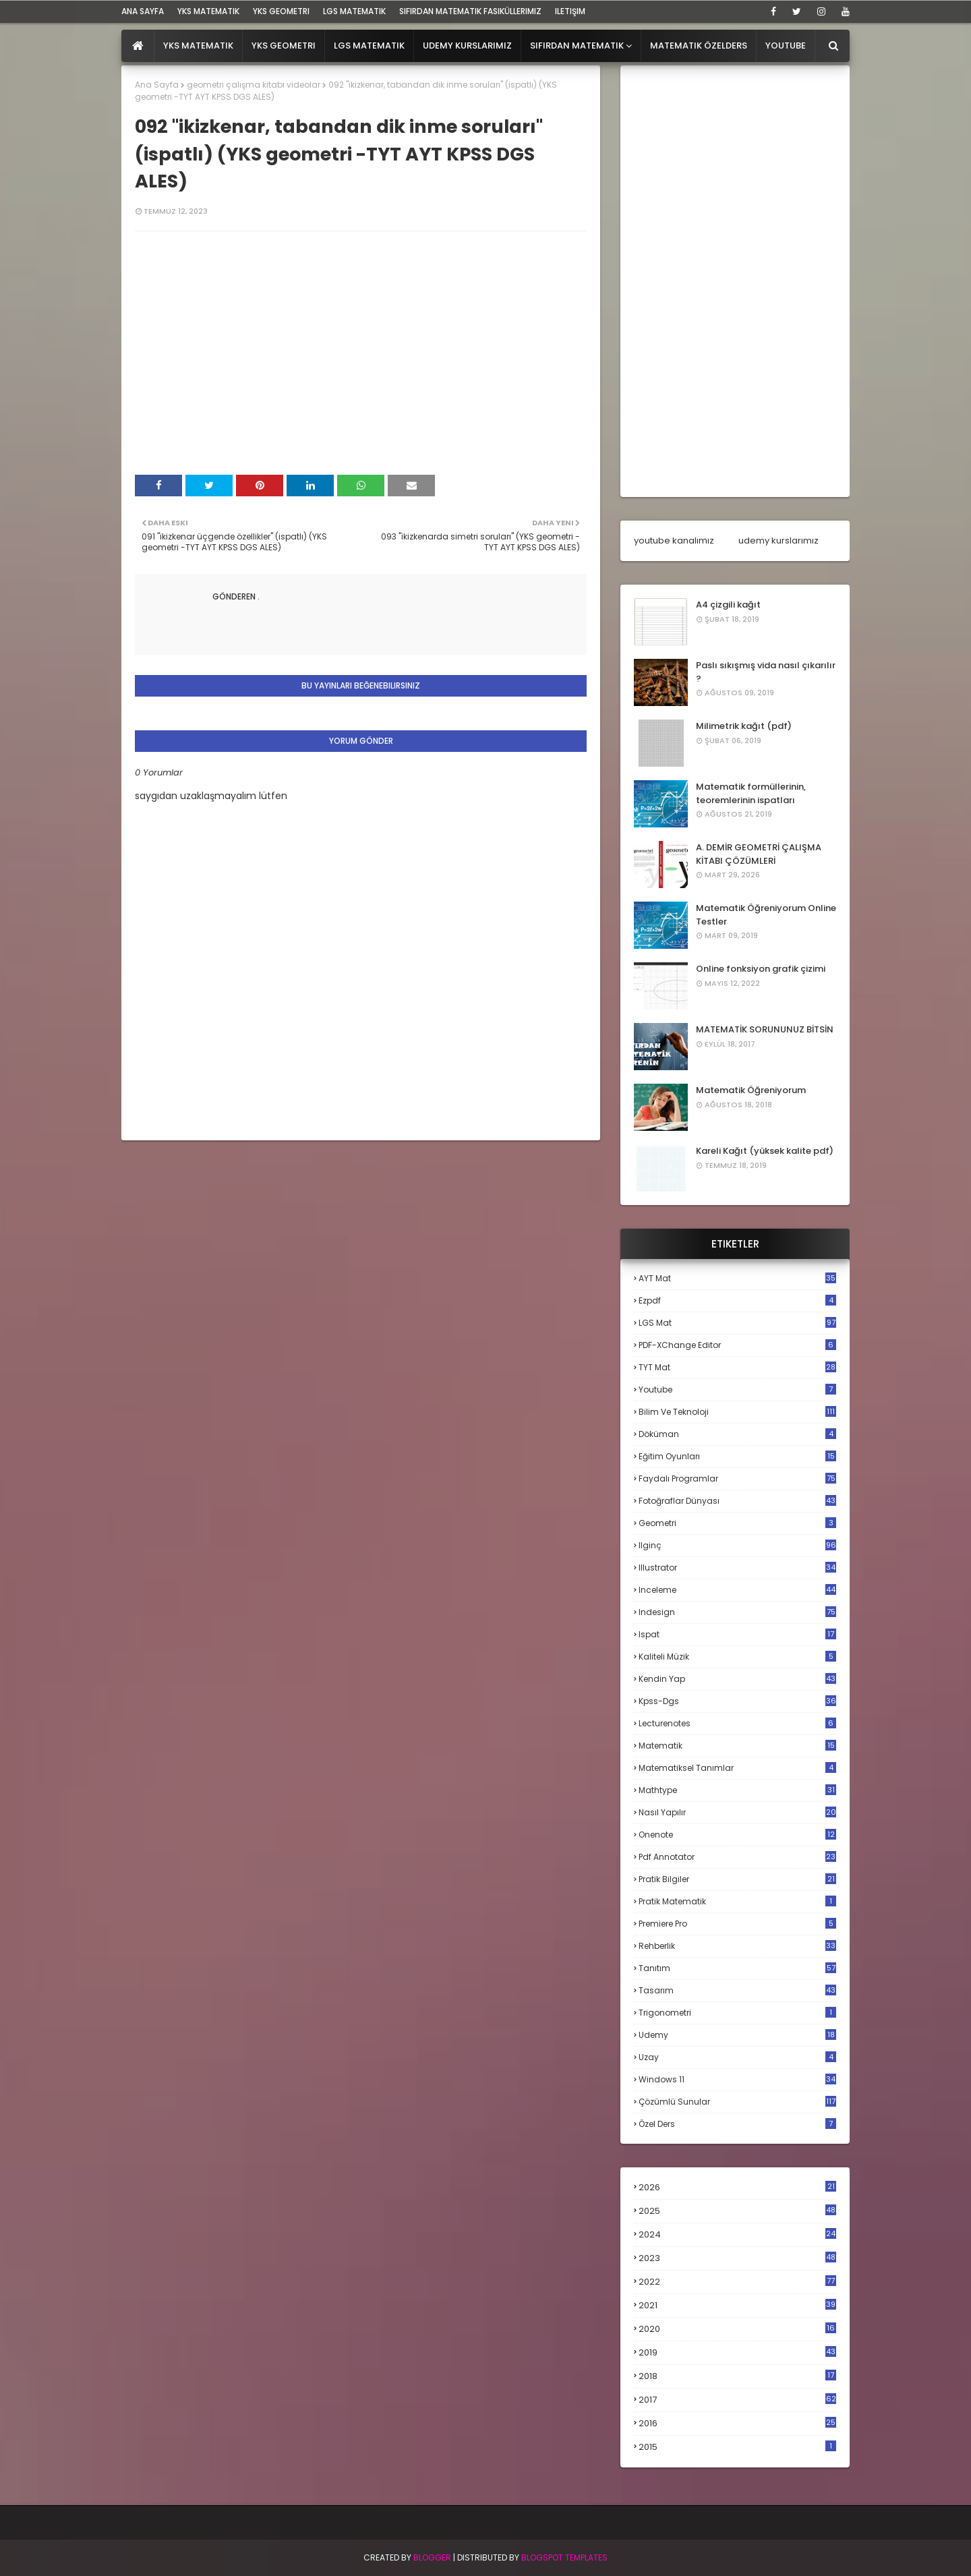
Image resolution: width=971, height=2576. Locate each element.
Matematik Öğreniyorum (751, 1090)
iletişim (570, 11)
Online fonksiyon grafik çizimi (760, 968)
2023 (737, 2258)
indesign (737, 1612)
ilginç (737, 1545)
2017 (737, 2400)
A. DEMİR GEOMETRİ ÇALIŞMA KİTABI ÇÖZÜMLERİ (758, 854)
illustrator (737, 1567)
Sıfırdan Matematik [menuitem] (577, 45)
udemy (737, 2035)
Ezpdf (737, 1300)
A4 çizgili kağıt (728, 604)
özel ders (737, 2124)
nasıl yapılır (737, 1812)
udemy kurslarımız (778, 540)
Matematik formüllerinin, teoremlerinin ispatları (751, 793)
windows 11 (737, 2079)
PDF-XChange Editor (737, 1345)
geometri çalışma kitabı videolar (253, 84)
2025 (737, 2210)
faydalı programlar (737, 1478)
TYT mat (737, 1367)
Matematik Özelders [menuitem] (698, 45)
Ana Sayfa (157, 84)
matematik (737, 1746)
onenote (737, 1834)
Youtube (737, 1389)
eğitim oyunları (737, 1456)
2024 (737, 2234)
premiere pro (737, 1923)
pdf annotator (737, 1857)
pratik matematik (737, 1901)
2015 (737, 2446)
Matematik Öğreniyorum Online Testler (766, 915)
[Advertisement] (735, 281)
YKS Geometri (281, 11)
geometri (737, 1523)
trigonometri (737, 2012)
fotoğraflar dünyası (737, 1500)
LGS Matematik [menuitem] (369, 45)
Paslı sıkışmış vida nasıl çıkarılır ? (765, 672)
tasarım (737, 1990)
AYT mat (737, 1278)
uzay (737, 2057)
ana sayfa (142, 11)
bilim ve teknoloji (737, 1411)
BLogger (432, 2557)
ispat (737, 1635)
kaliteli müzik (737, 1656)
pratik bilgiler (737, 1879)
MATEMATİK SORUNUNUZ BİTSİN (764, 1029)
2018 (737, 2376)
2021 (737, 2305)
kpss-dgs (737, 1701)
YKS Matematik (208, 11)
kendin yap (737, 1679)
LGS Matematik (354, 11)
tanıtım (737, 1968)
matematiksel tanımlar (737, 1768)
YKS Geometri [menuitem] (284, 45)
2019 (737, 2353)
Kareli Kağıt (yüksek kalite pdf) (764, 1150)
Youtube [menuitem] (785, 45)
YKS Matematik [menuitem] (198, 45)
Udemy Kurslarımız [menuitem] (467, 45)
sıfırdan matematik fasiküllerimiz (470, 11)
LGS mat (737, 1322)
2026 (737, 2187)
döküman (737, 1434)
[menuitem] (137, 46)
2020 (737, 2329)
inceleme (737, 1590)
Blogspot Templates (564, 2557)
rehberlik (737, 1946)
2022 (737, 2281)
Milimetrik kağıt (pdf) (744, 726)
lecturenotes (737, 1723)
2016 (737, 2423)
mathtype (737, 1790)
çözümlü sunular (737, 2101)
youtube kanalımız (674, 540)
